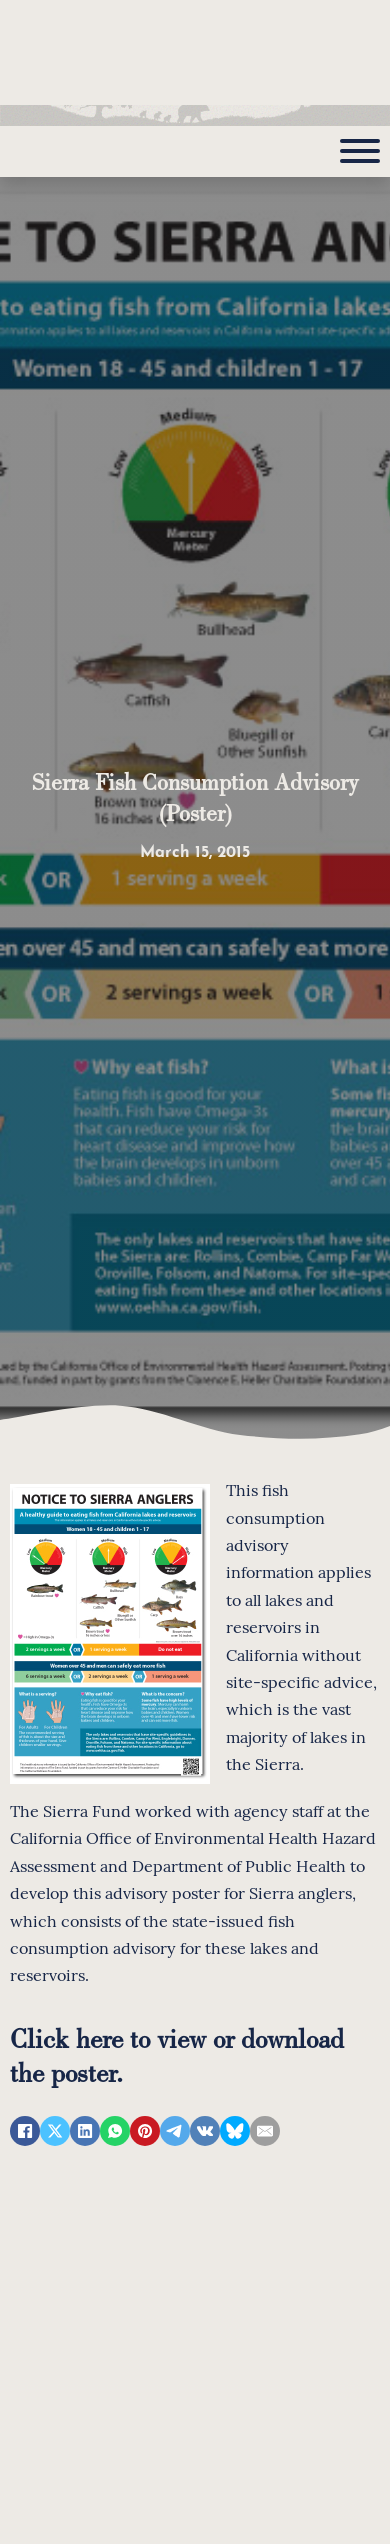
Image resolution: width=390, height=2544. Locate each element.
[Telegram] (175, 2131)
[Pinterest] (145, 2131)
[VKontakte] (205, 2131)
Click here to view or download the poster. (177, 2054)
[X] (55, 2131)
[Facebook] (25, 2131)
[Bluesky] (235, 2131)
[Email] (265, 2131)
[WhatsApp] (115, 2131)
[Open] (360, 151)
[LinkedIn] (85, 2131)
